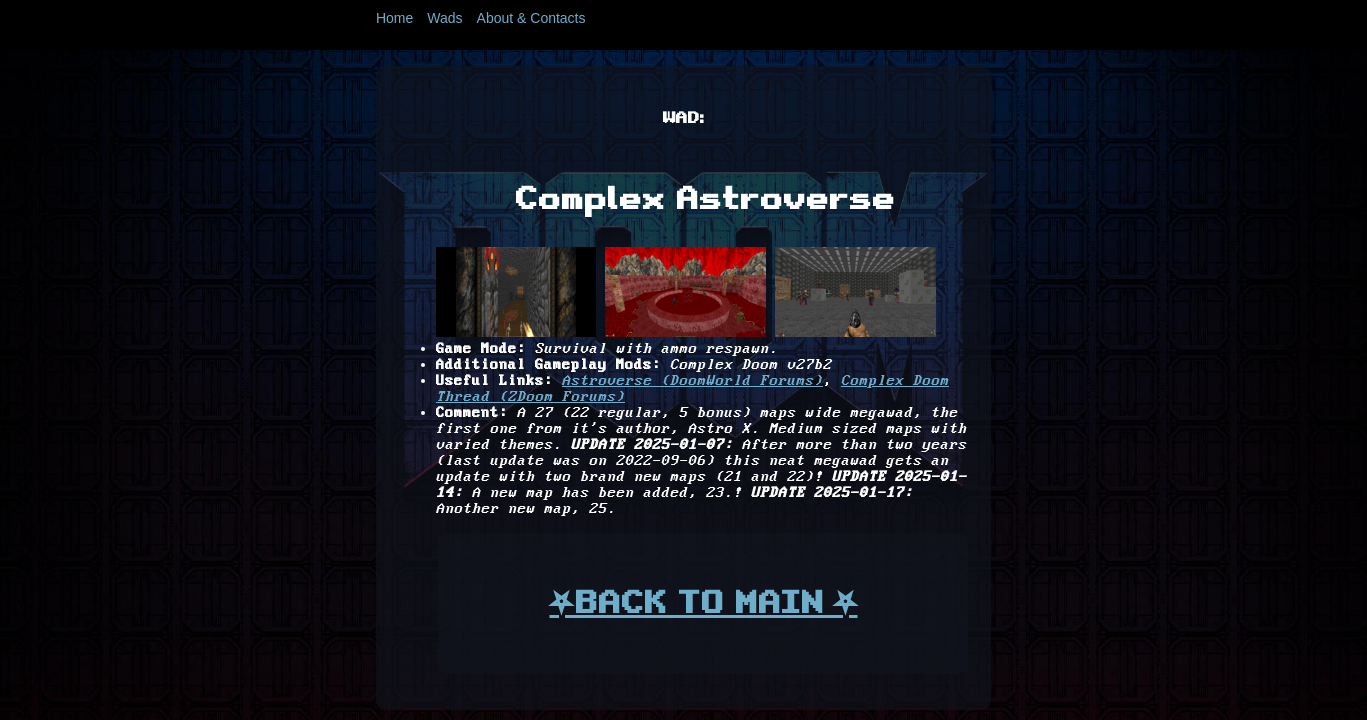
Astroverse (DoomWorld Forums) (692, 381)
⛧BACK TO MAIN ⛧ (703, 602)
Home (394, 18)
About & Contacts (531, 18)
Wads (444, 18)
